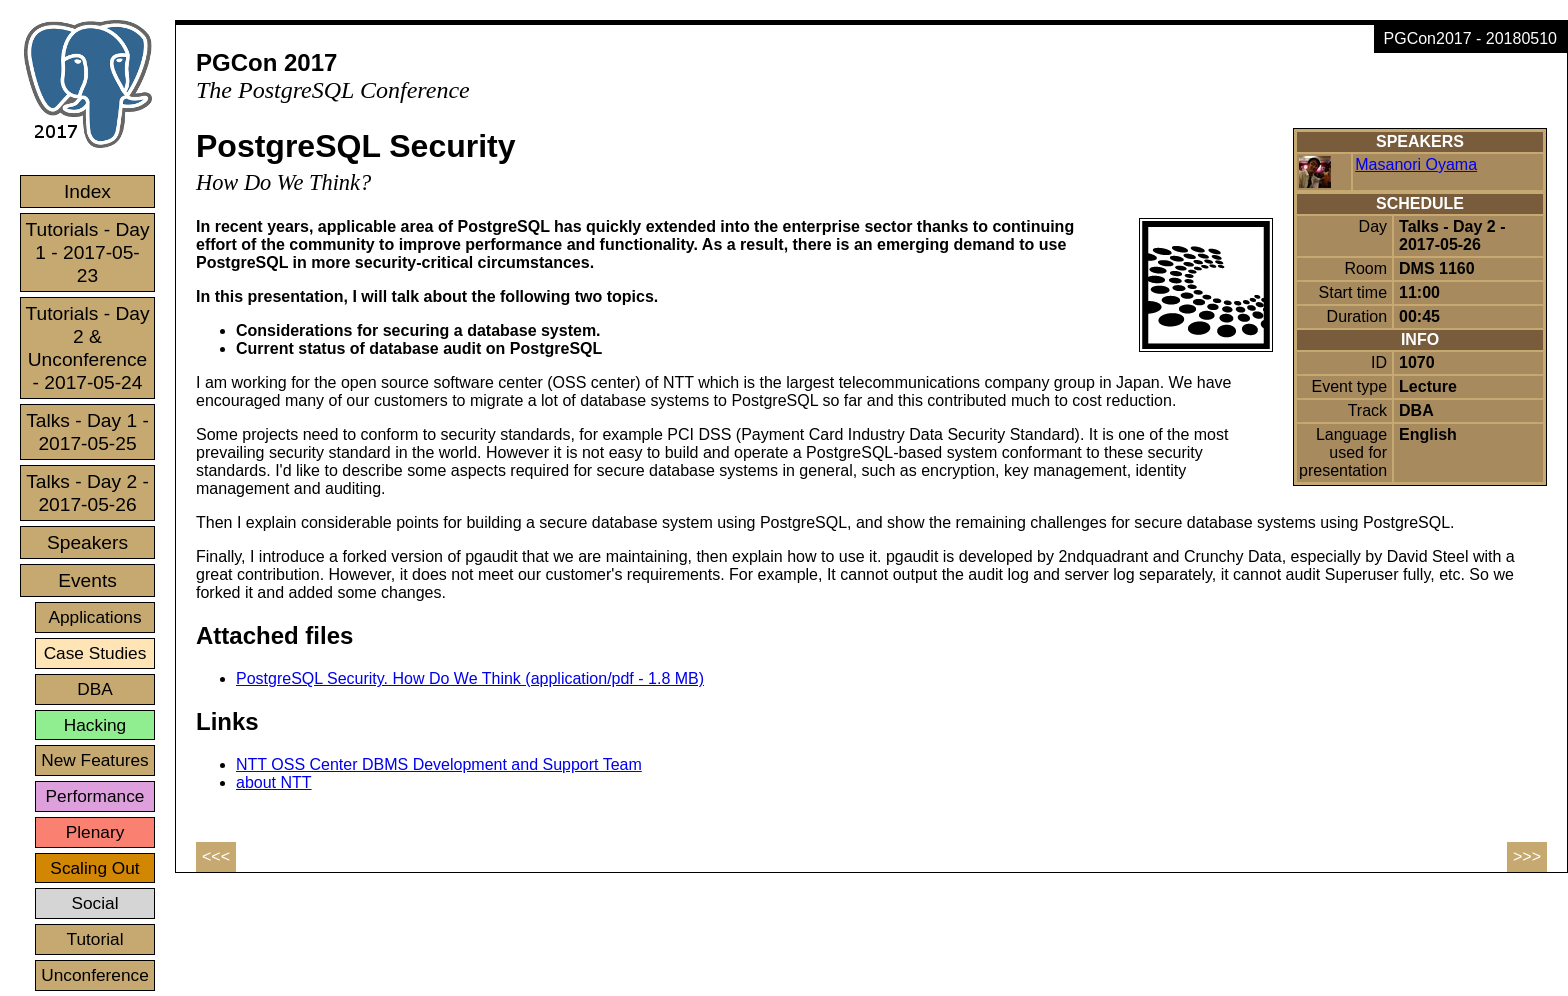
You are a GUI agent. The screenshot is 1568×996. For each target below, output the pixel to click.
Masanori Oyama (1416, 164)
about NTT (274, 782)
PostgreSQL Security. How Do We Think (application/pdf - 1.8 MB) (470, 678)
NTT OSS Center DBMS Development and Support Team (439, 764)
